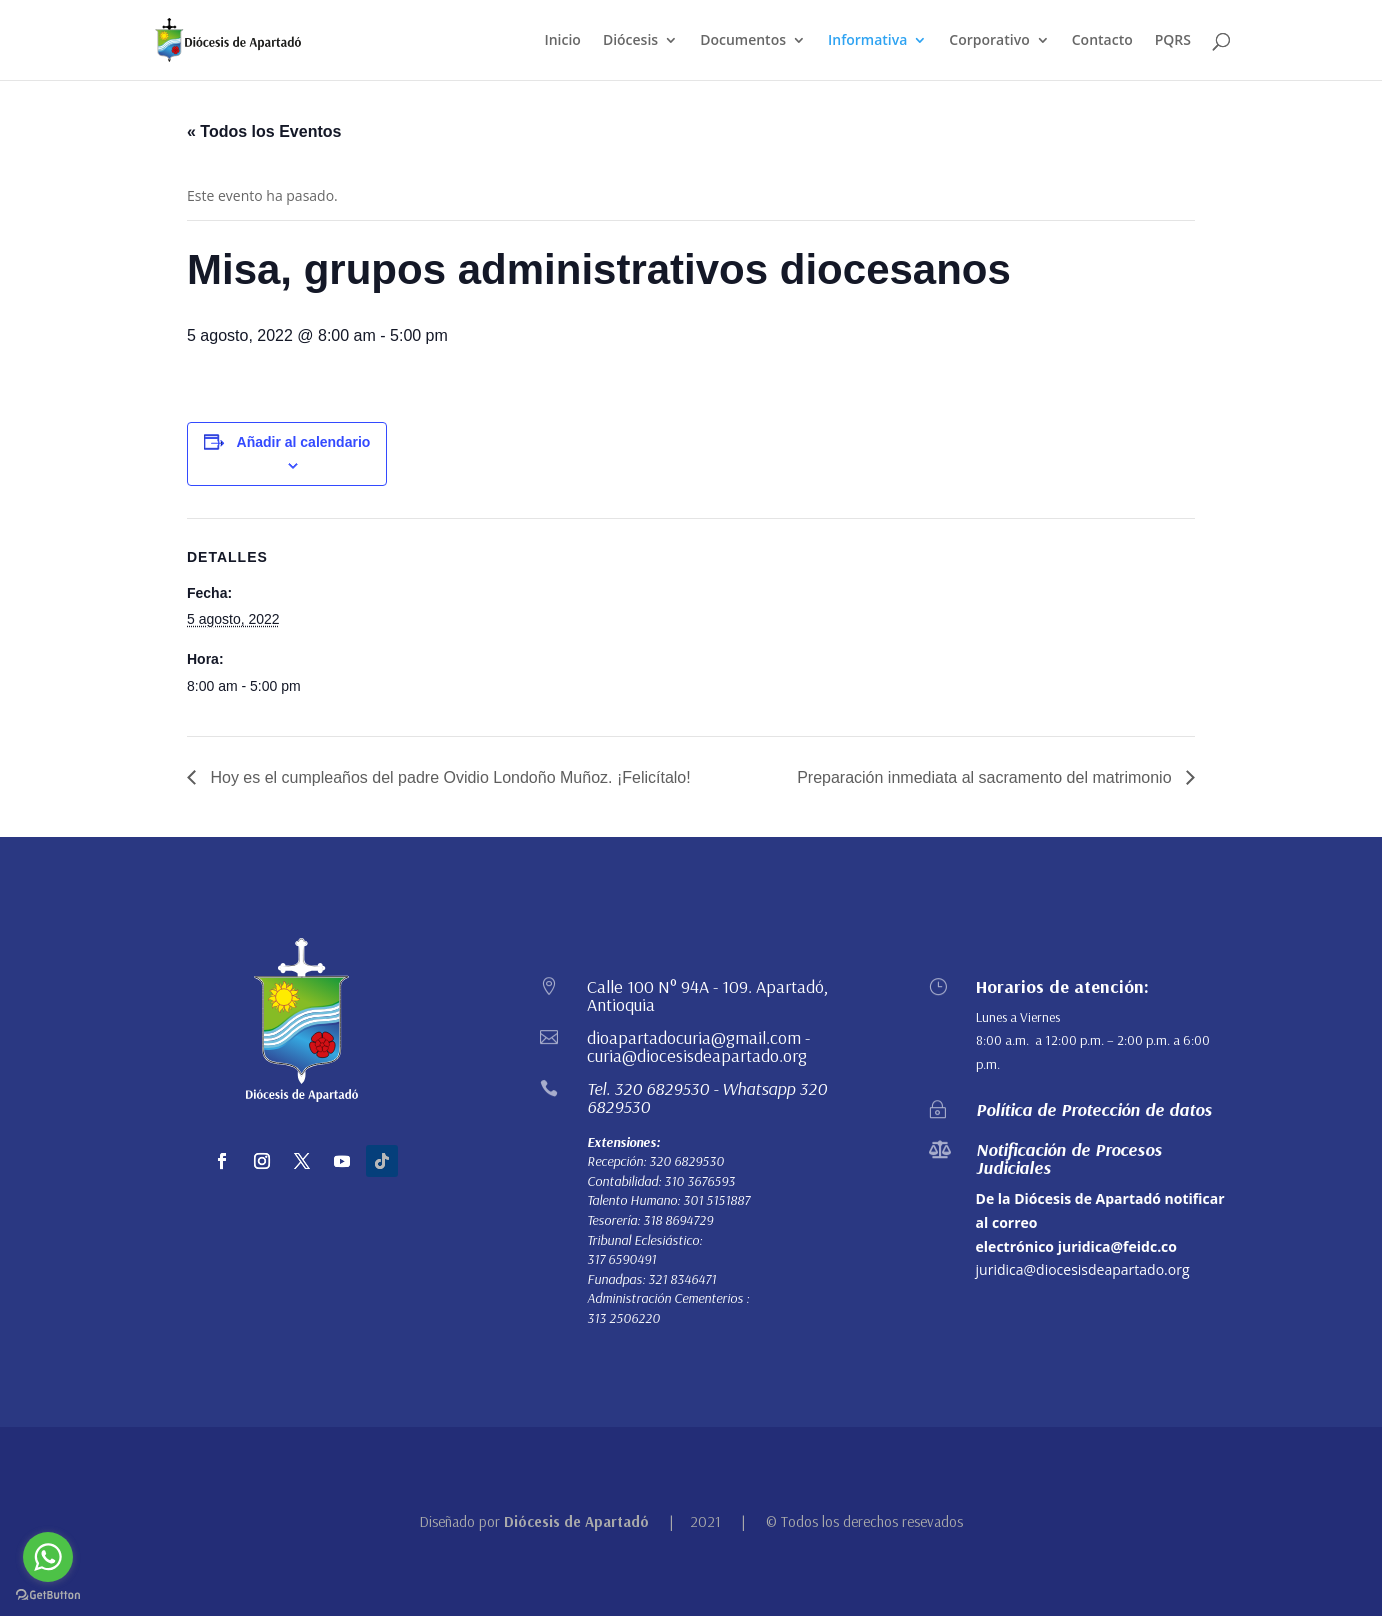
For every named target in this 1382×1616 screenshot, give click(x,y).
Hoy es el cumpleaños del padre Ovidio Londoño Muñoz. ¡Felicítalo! (448, 777)
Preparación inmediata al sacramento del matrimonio (986, 777)
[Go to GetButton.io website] (48, 1595)
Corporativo (989, 41)
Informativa (867, 41)
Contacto (1102, 41)
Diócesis (630, 41)
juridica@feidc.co (1117, 1246)
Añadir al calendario (304, 442)
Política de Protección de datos (1094, 1109)
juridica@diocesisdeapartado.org (1083, 1269)
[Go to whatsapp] (48, 1557)
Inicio (562, 41)
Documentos (743, 41)
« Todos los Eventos (264, 131)
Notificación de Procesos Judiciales (1069, 1158)
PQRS (1173, 41)
